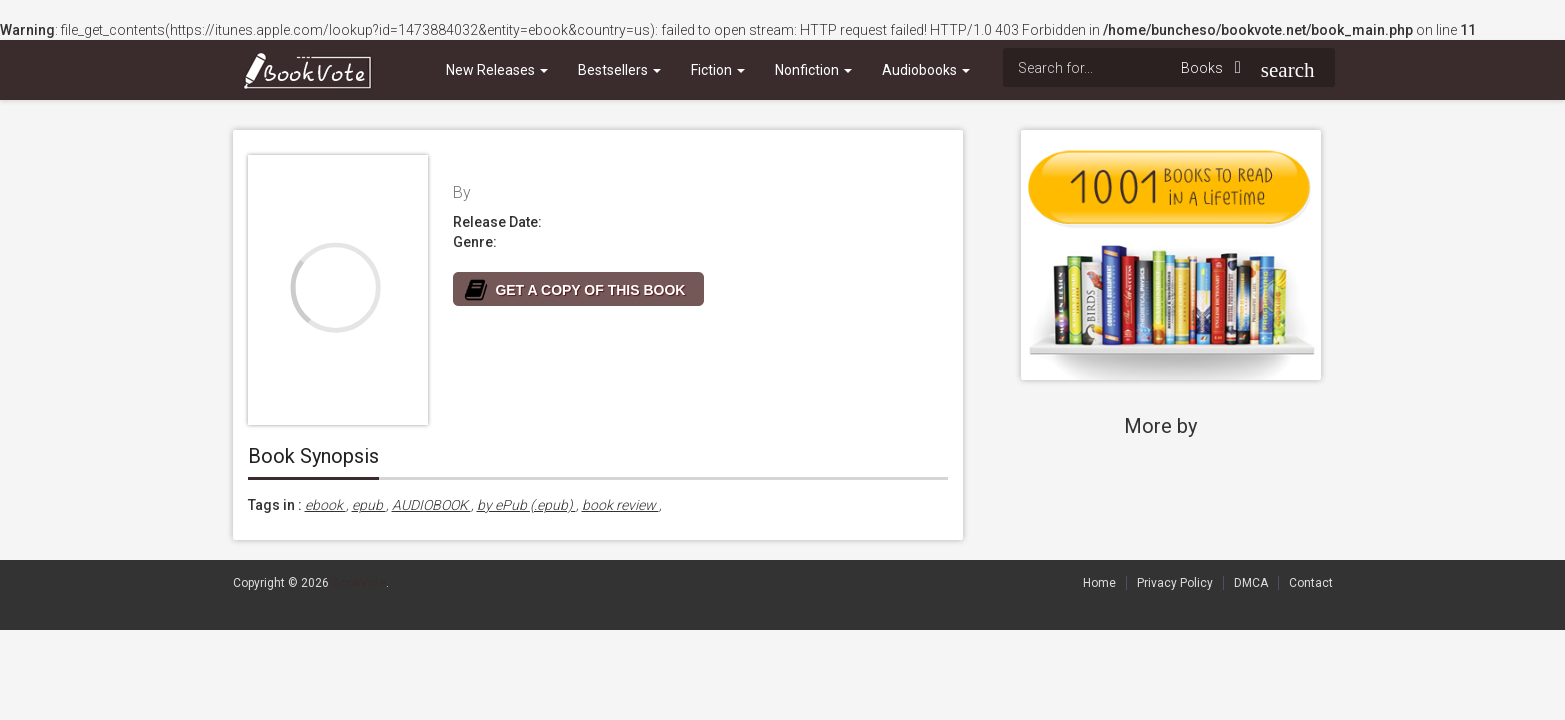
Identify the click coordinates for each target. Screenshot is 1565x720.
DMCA (1251, 583)
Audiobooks (926, 70)
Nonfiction (813, 70)
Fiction (718, 70)
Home (1099, 583)
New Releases (497, 70)
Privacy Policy (1175, 583)
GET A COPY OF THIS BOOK (591, 290)
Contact (1311, 583)
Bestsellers (619, 70)
